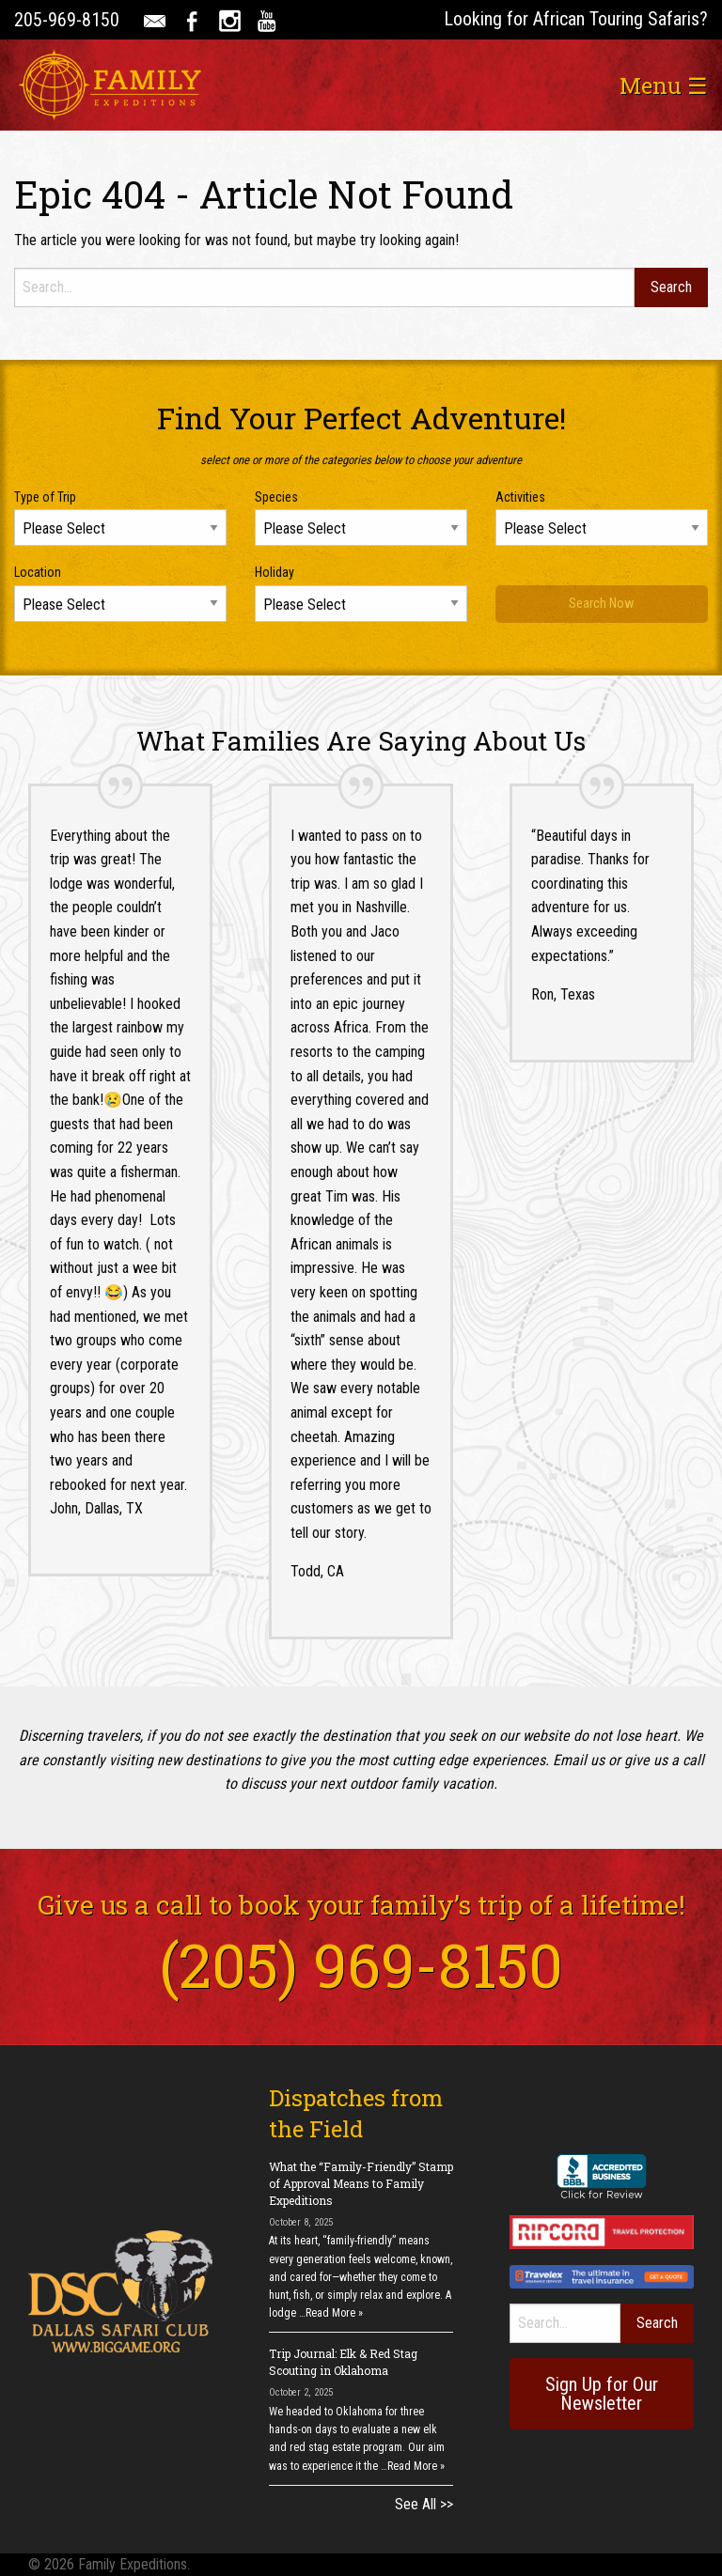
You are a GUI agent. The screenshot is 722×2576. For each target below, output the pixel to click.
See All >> (424, 2504)
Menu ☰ (664, 85)
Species (276, 496)
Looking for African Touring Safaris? (576, 19)
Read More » (334, 2313)
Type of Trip (45, 496)
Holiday (274, 572)
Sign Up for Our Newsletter (601, 2393)
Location (37, 572)
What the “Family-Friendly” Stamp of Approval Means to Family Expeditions (361, 2183)
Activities (520, 496)
